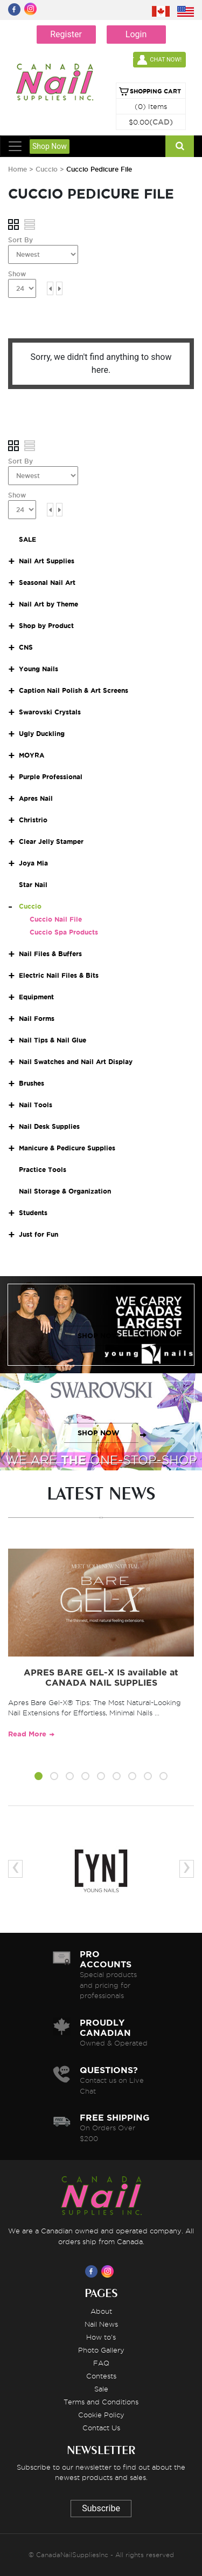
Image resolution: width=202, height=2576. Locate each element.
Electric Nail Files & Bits (59, 975)
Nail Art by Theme (48, 604)
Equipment (36, 996)
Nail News (101, 2324)
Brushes (31, 1083)
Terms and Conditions (101, 2401)
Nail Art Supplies (46, 560)
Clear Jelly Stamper (51, 841)
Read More (27, 1734)
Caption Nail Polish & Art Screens (73, 690)
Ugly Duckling (42, 733)
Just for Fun (38, 1234)
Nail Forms (36, 1018)
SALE (27, 539)
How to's (101, 2337)
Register (66, 34)
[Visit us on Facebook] (93, 2271)
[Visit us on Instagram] (109, 2271)
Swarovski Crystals (50, 711)
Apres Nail (36, 798)
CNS (26, 647)
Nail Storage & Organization (65, 1191)
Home (17, 169)
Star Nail (33, 884)
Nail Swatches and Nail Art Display (76, 1061)
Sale (101, 2389)
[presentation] (15, 1869)
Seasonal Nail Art (47, 582)
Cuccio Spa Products (64, 932)
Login (136, 34)
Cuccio (48, 169)
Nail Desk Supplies (49, 1126)
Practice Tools (42, 1169)
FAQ (101, 2363)
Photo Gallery (101, 2350)
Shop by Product (46, 625)
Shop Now (49, 146)
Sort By (20, 239)
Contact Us (101, 2427)
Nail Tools (35, 1104)
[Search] (179, 146)
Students (33, 1212)
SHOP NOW (99, 1336)
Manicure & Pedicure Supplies (67, 1147)
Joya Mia (33, 863)
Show (17, 273)
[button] (38, 1778)
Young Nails (38, 668)
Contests (101, 2376)
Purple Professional (50, 776)
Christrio (33, 819)
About (101, 2311)
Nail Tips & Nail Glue (52, 1040)
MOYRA (31, 755)
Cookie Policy (101, 2414)
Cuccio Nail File (56, 919)
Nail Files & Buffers (50, 953)
